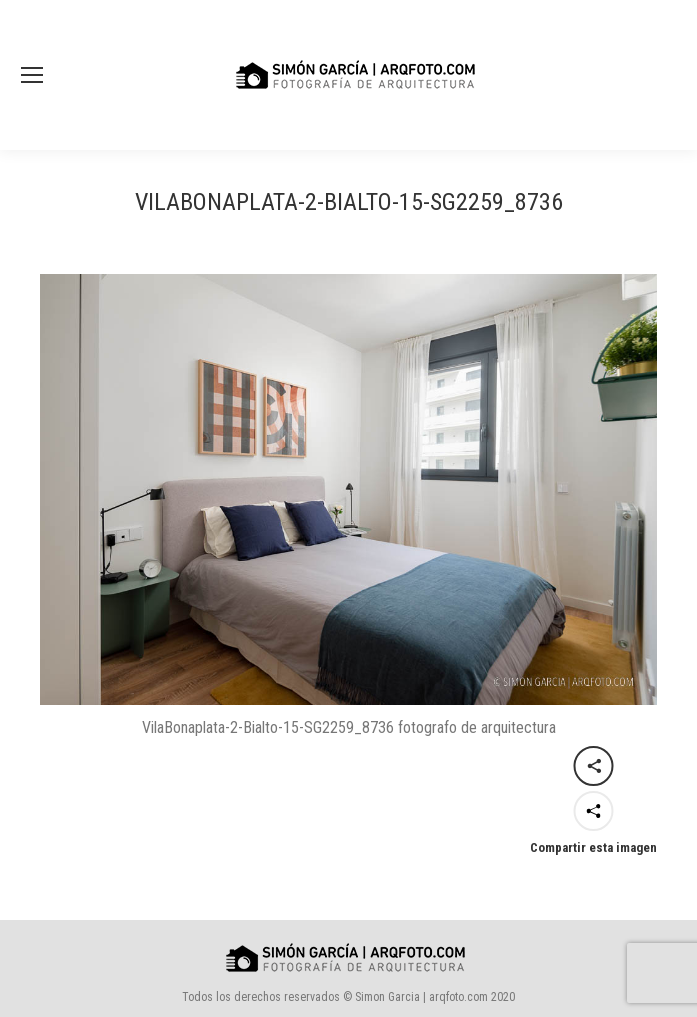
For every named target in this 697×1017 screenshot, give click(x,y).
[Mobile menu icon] (32, 75)
